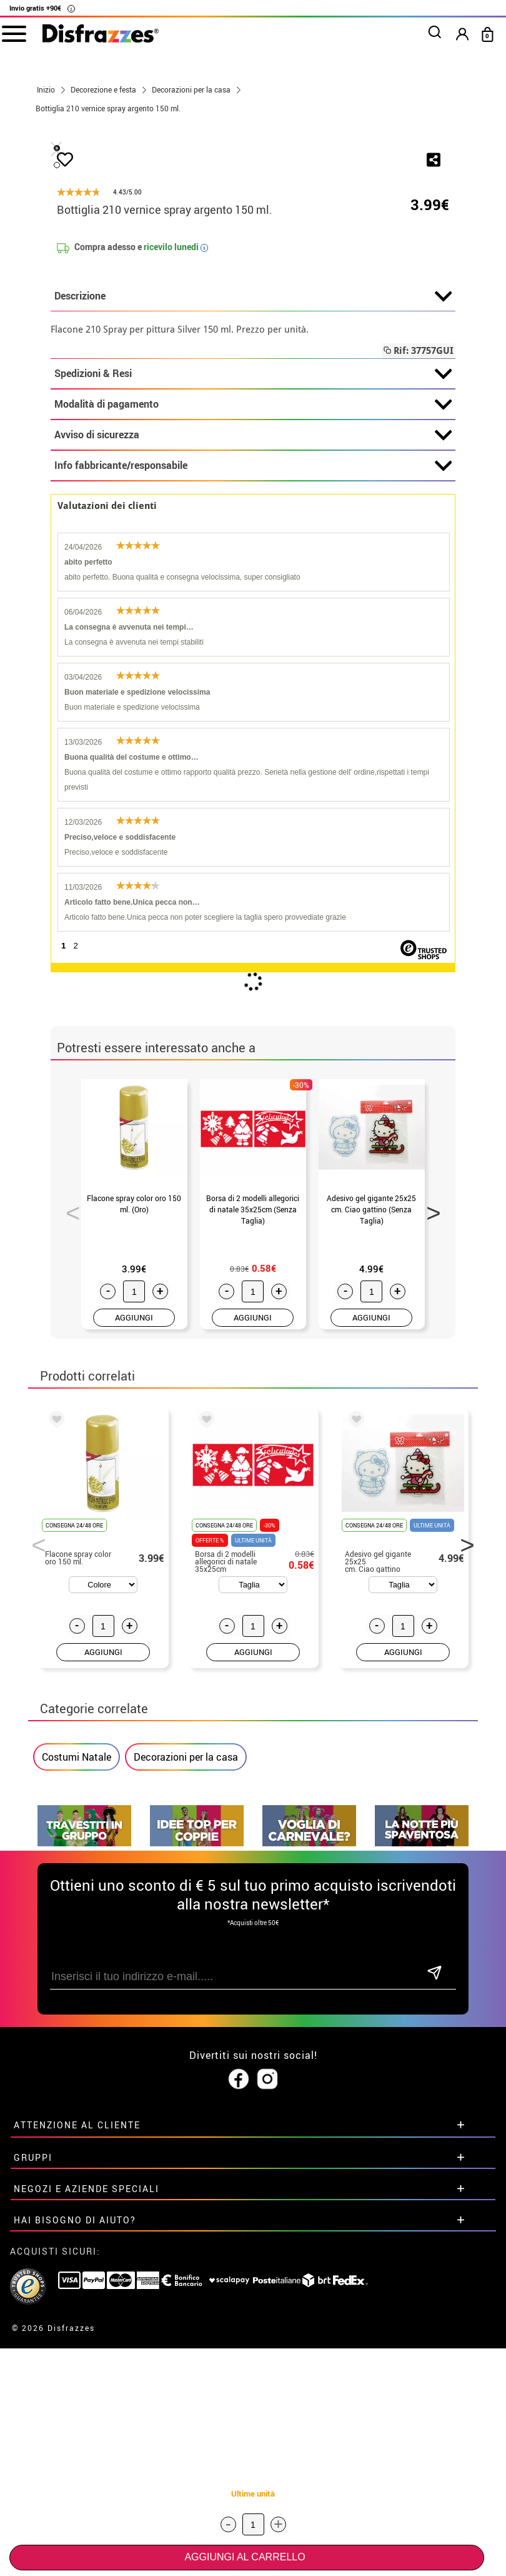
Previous (68, 1503)
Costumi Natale (76, 2051)
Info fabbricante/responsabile (253, 760)
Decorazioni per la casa (186, 2051)
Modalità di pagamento (253, 699)
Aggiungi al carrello (244, 2557)
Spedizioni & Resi (253, 668)
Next (429, 1503)
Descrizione (253, 591)
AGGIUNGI (134, 1612)
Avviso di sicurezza (253, 729)
